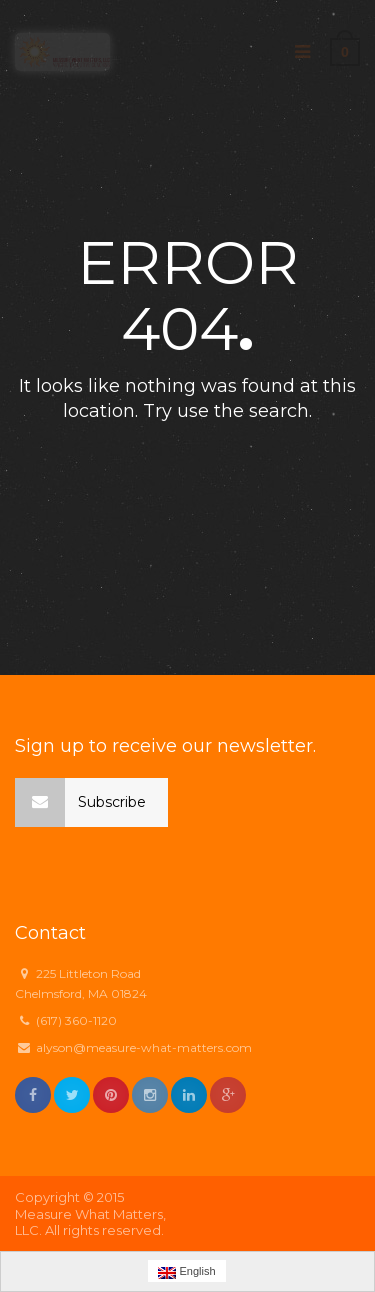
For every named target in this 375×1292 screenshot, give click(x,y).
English (186, 1272)
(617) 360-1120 (76, 1020)
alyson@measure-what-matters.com (144, 1047)
